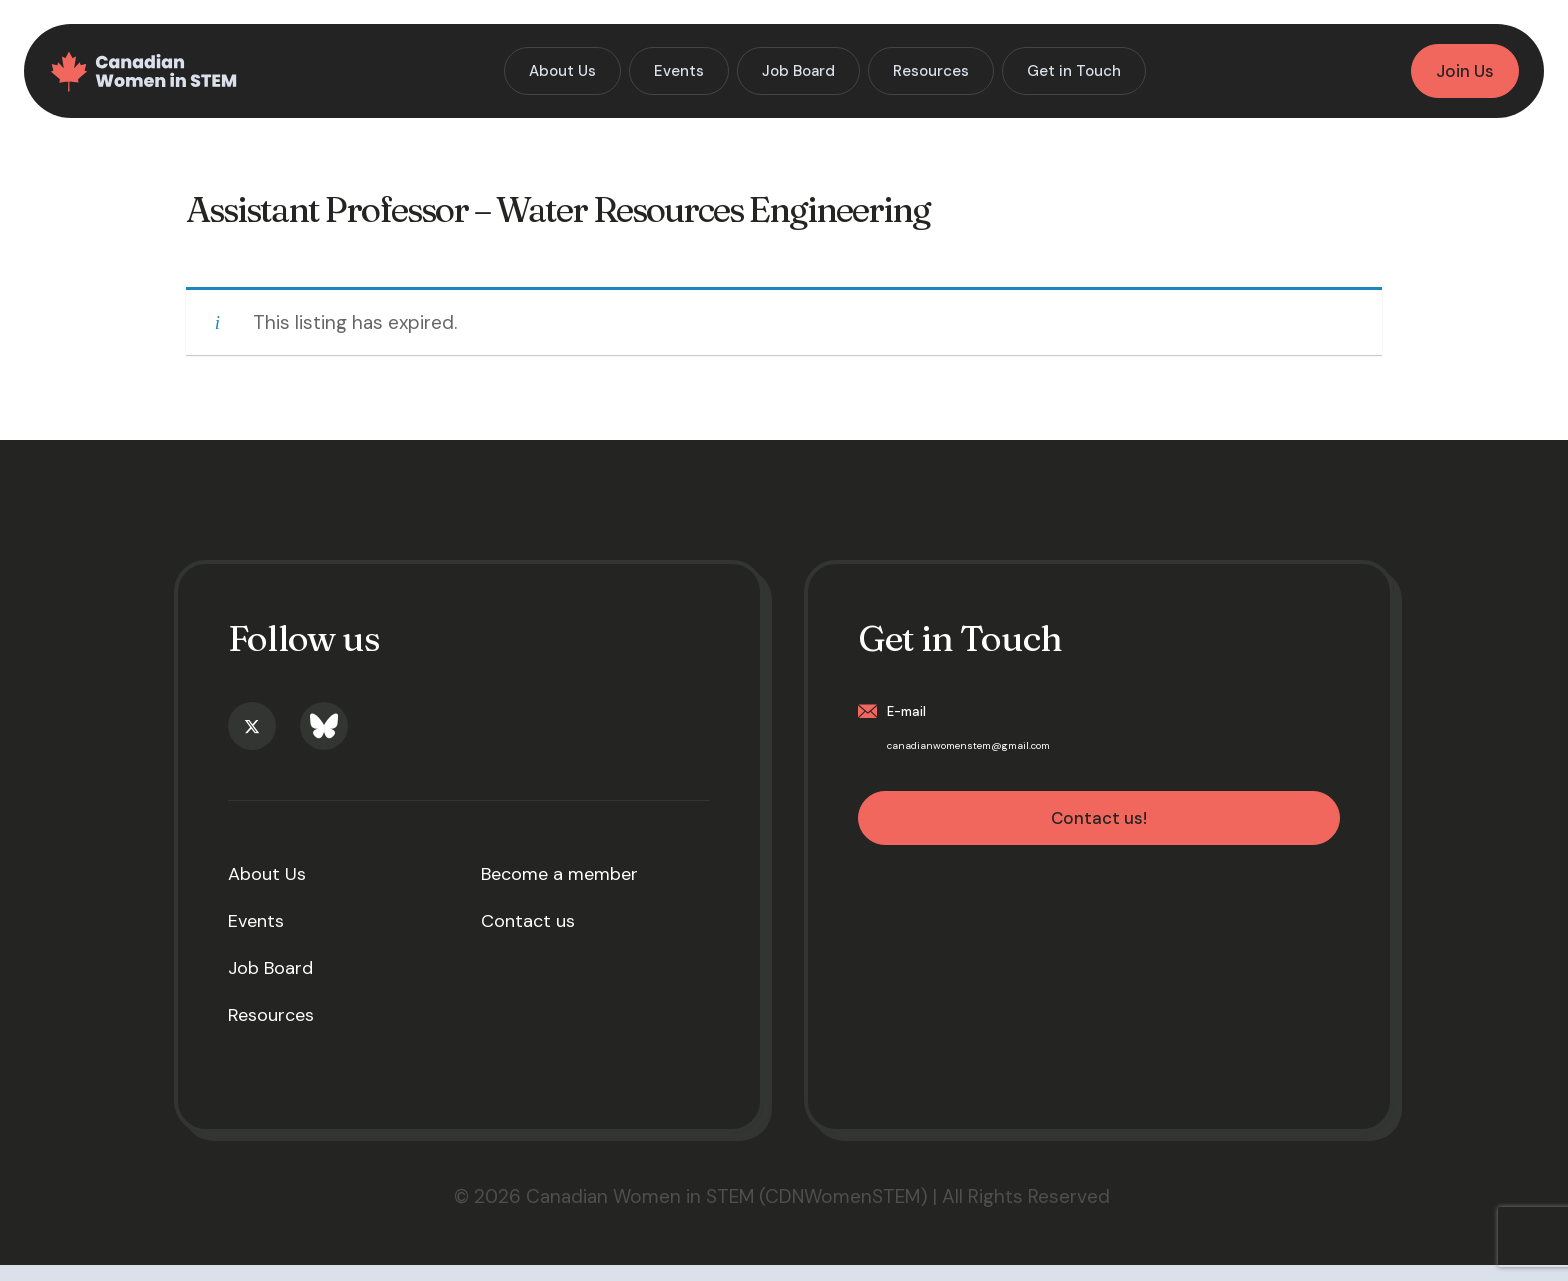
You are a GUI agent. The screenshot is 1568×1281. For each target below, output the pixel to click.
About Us (267, 890)
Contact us (528, 937)
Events (256, 937)
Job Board (270, 984)
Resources (271, 1031)
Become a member (559, 890)
